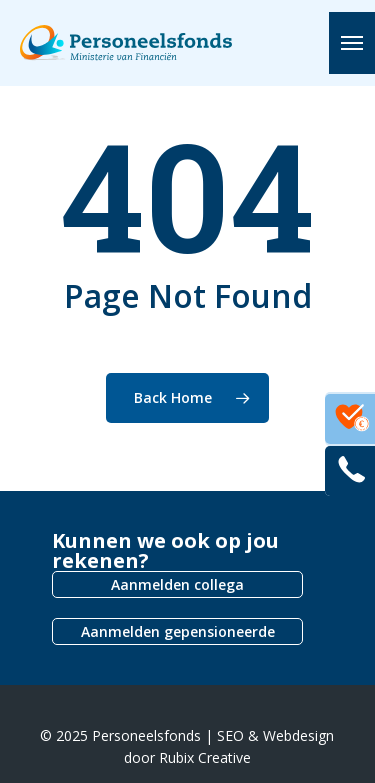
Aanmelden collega (177, 584)
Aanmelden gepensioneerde (178, 631)
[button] (352, 43)
